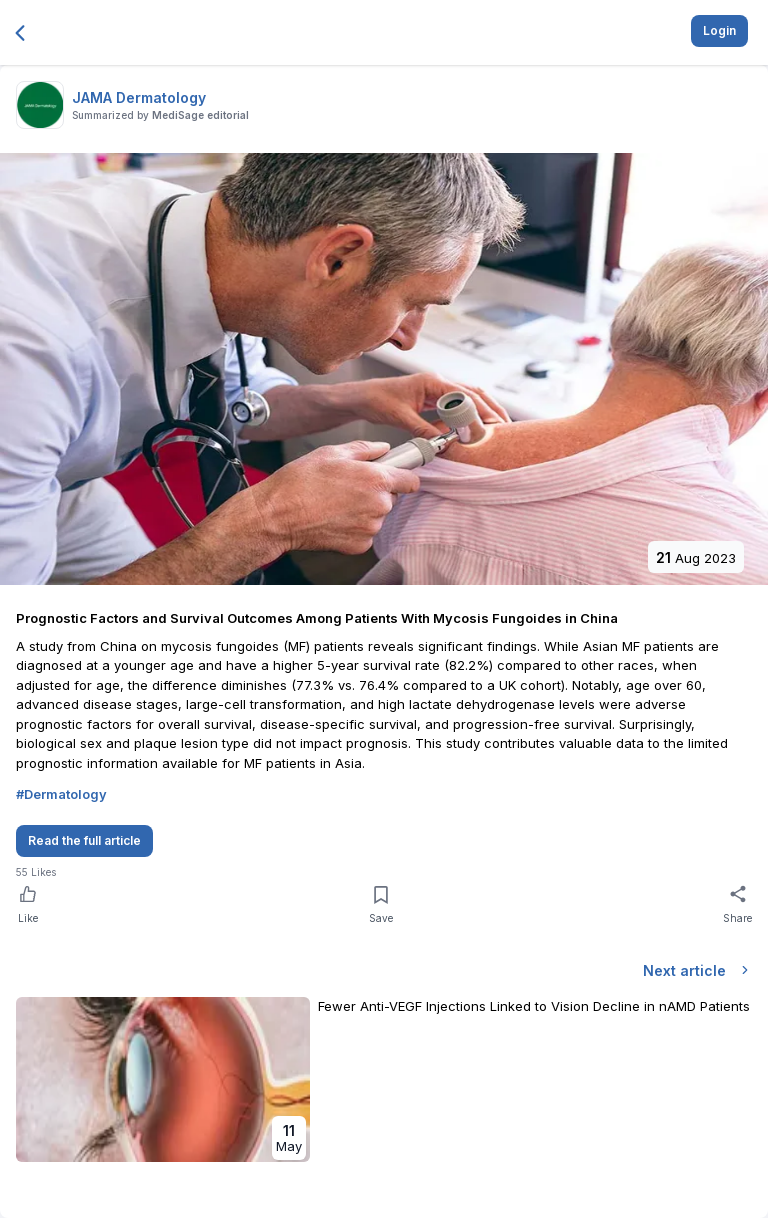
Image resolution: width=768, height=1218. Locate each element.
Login (719, 30)
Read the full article (84, 840)
